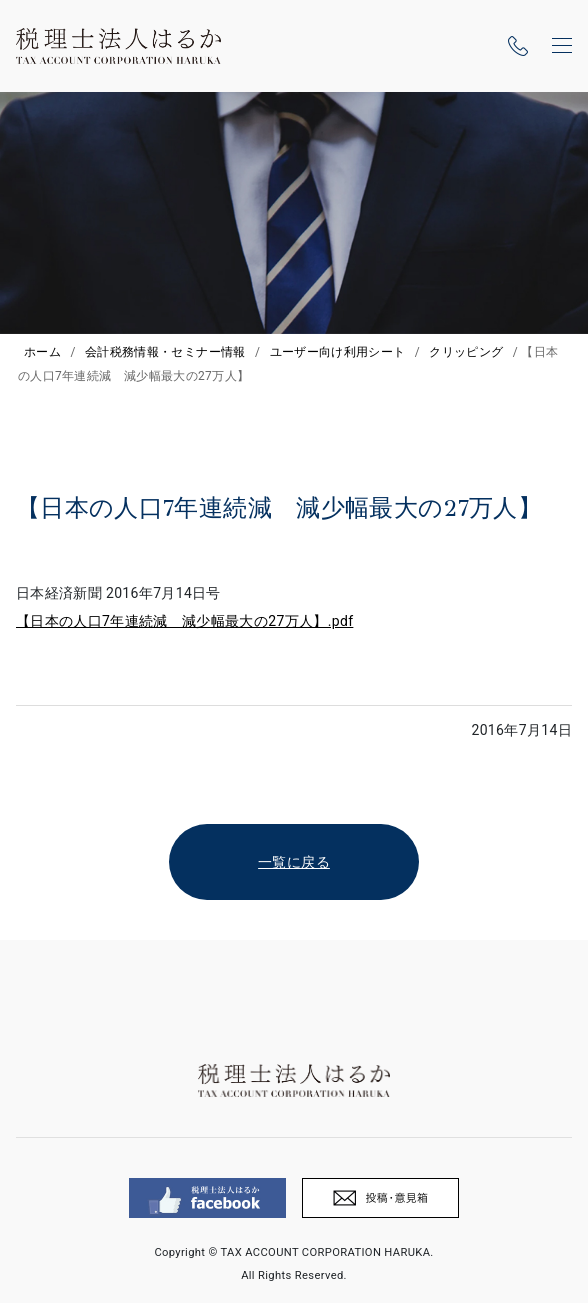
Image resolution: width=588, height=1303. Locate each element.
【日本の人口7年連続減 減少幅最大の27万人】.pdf (184, 621)
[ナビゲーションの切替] (562, 46)
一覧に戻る (294, 862)
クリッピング (466, 352)
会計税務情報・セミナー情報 (165, 352)
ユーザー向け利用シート (338, 352)
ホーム (42, 352)
